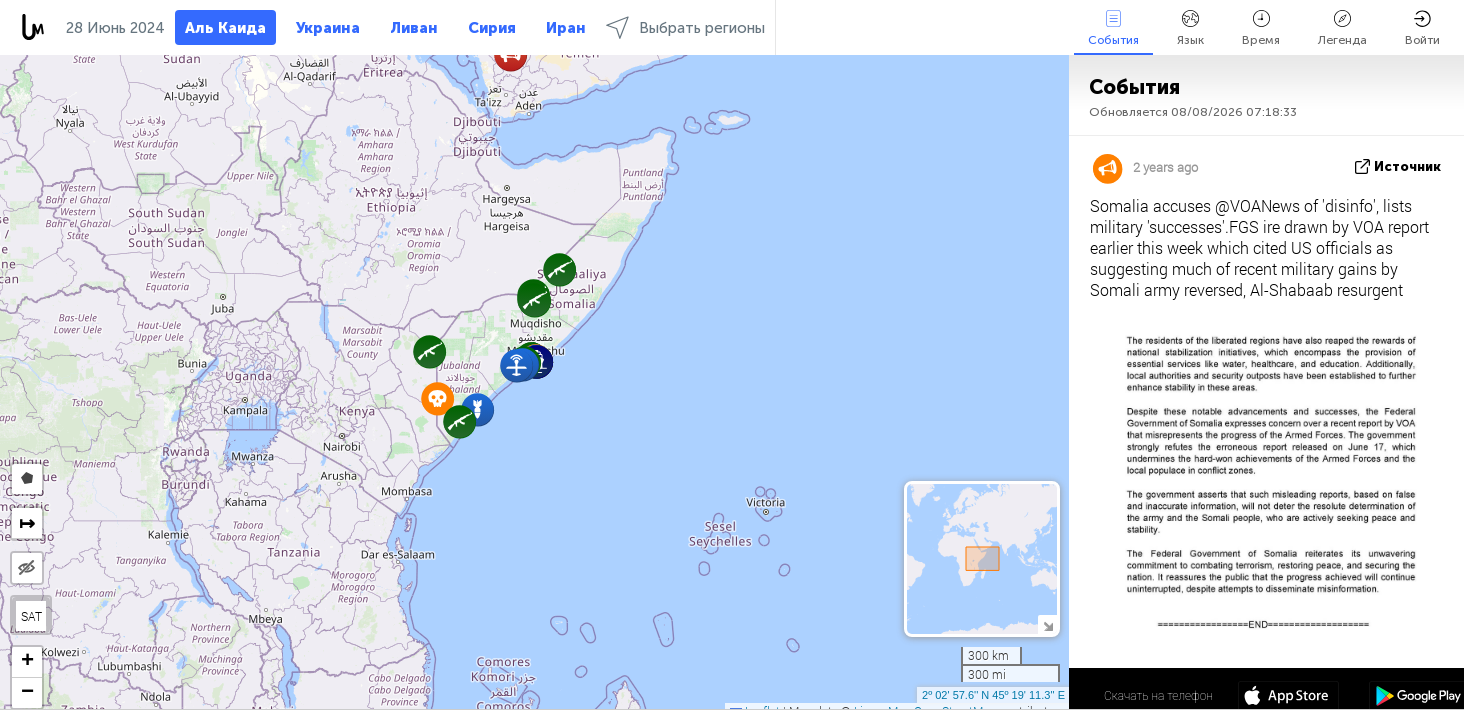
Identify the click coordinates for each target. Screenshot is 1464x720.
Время (1261, 28)
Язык (1190, 28)
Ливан (414, 28)
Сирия (492, 28)
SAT (31, 616)
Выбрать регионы (685, 27)
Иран (566, 28)
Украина (328, 28)
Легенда (1342, 28)
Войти (1422, 28)
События (1113, 28)
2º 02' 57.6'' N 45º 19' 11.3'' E (993, 695)
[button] (429, 351)
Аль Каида (225, 28)
